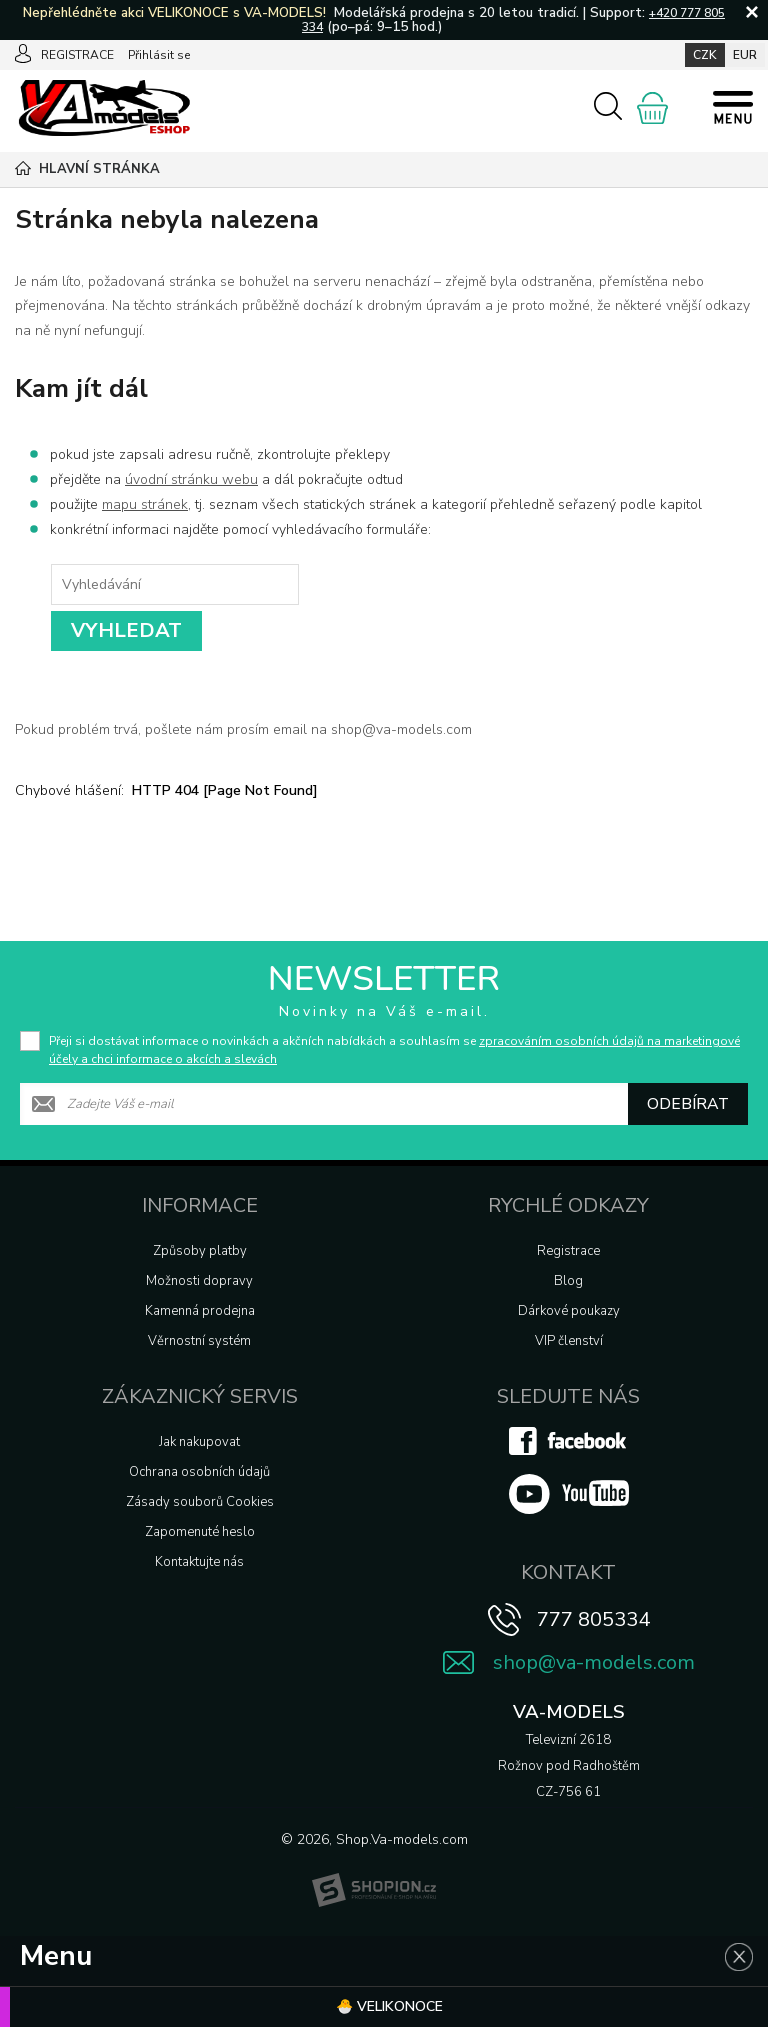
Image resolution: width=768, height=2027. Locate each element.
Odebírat (688, 1104)
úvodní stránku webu (191, 479)
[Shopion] (374, 1890)
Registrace (568, 1251)
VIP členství (569, 1341)
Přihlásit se (159, 55)
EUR (745, 55)
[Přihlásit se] (23, 54)
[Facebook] (569, 1451)
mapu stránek (145, 504)
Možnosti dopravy (199, 1281)
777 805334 (593, 1619)
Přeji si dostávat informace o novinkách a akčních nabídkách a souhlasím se (394, 1050)
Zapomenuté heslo (200, 1532)
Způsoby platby (200, 1251)
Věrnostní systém (199, 1341)
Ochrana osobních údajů (199, 1472)
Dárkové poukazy (569, 1311)
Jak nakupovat (199, 1442)
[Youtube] (569, 1510)
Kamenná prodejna (200, 1311)
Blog (568, 1281)
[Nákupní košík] (652, 108)
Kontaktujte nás (199, 1562)
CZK (705, 55)
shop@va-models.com (594, 1662)
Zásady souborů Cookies (200, 1502)
